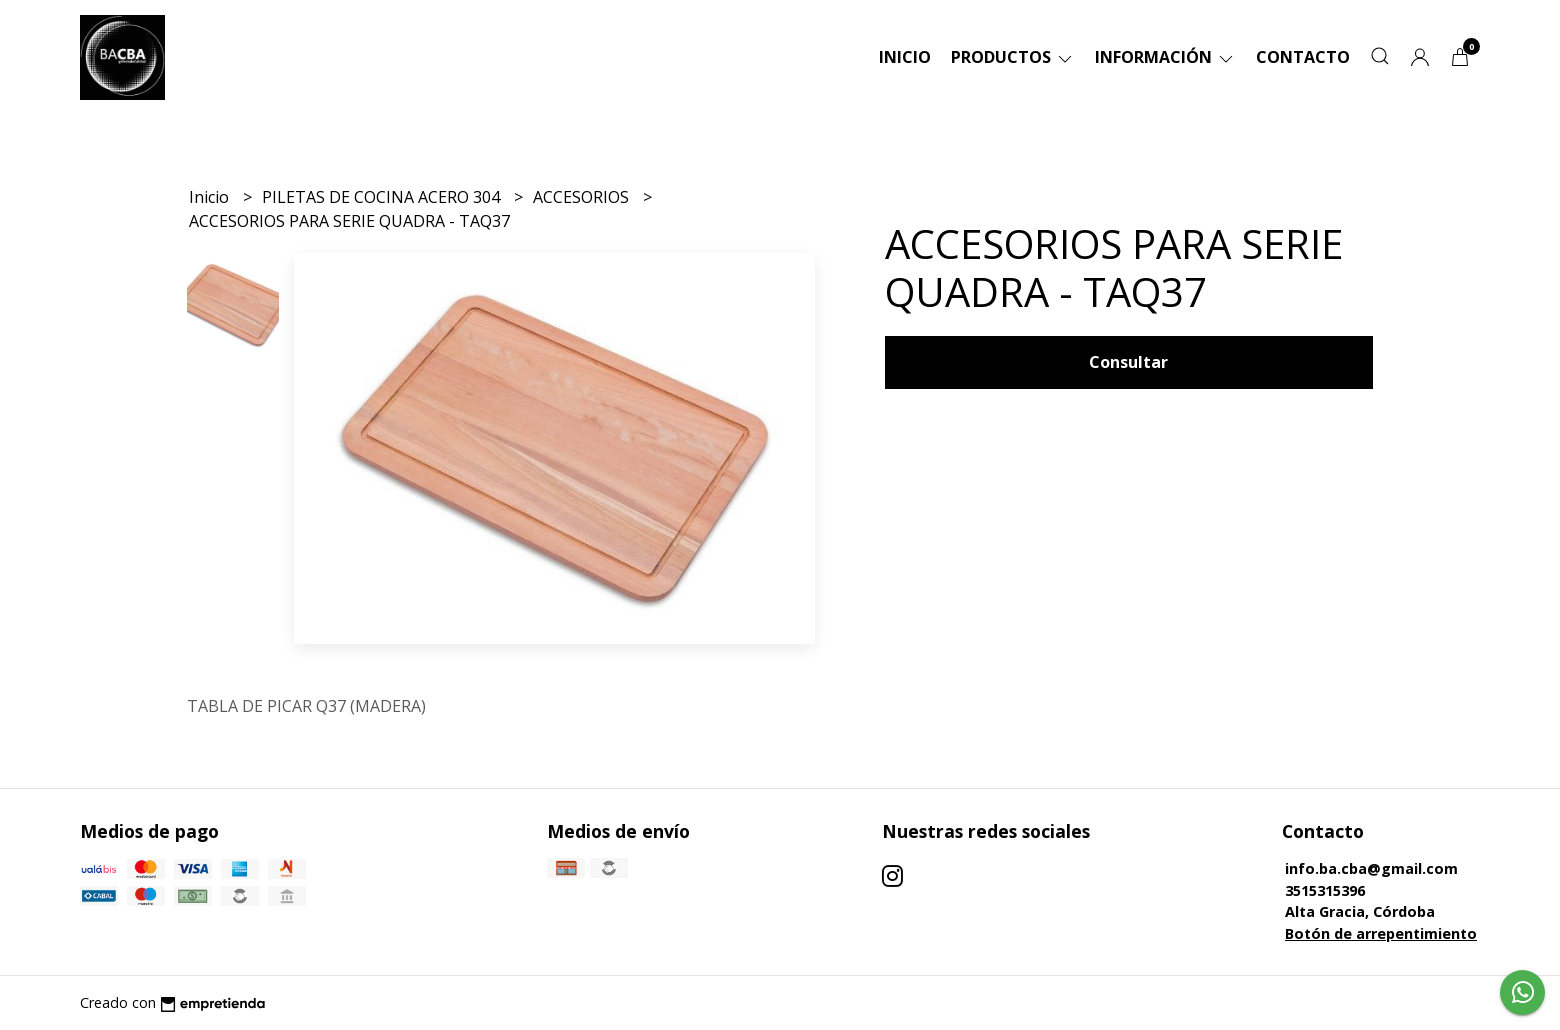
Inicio (905, 57)
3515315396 (1325, 890)
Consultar (1128, 362)
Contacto (1303, 57)
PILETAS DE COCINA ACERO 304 (383, 197)
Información (1165, 57)
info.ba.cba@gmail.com (1371, 868)
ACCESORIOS (583, 197)
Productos (1013, 57)
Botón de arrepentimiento (1381, 933)
